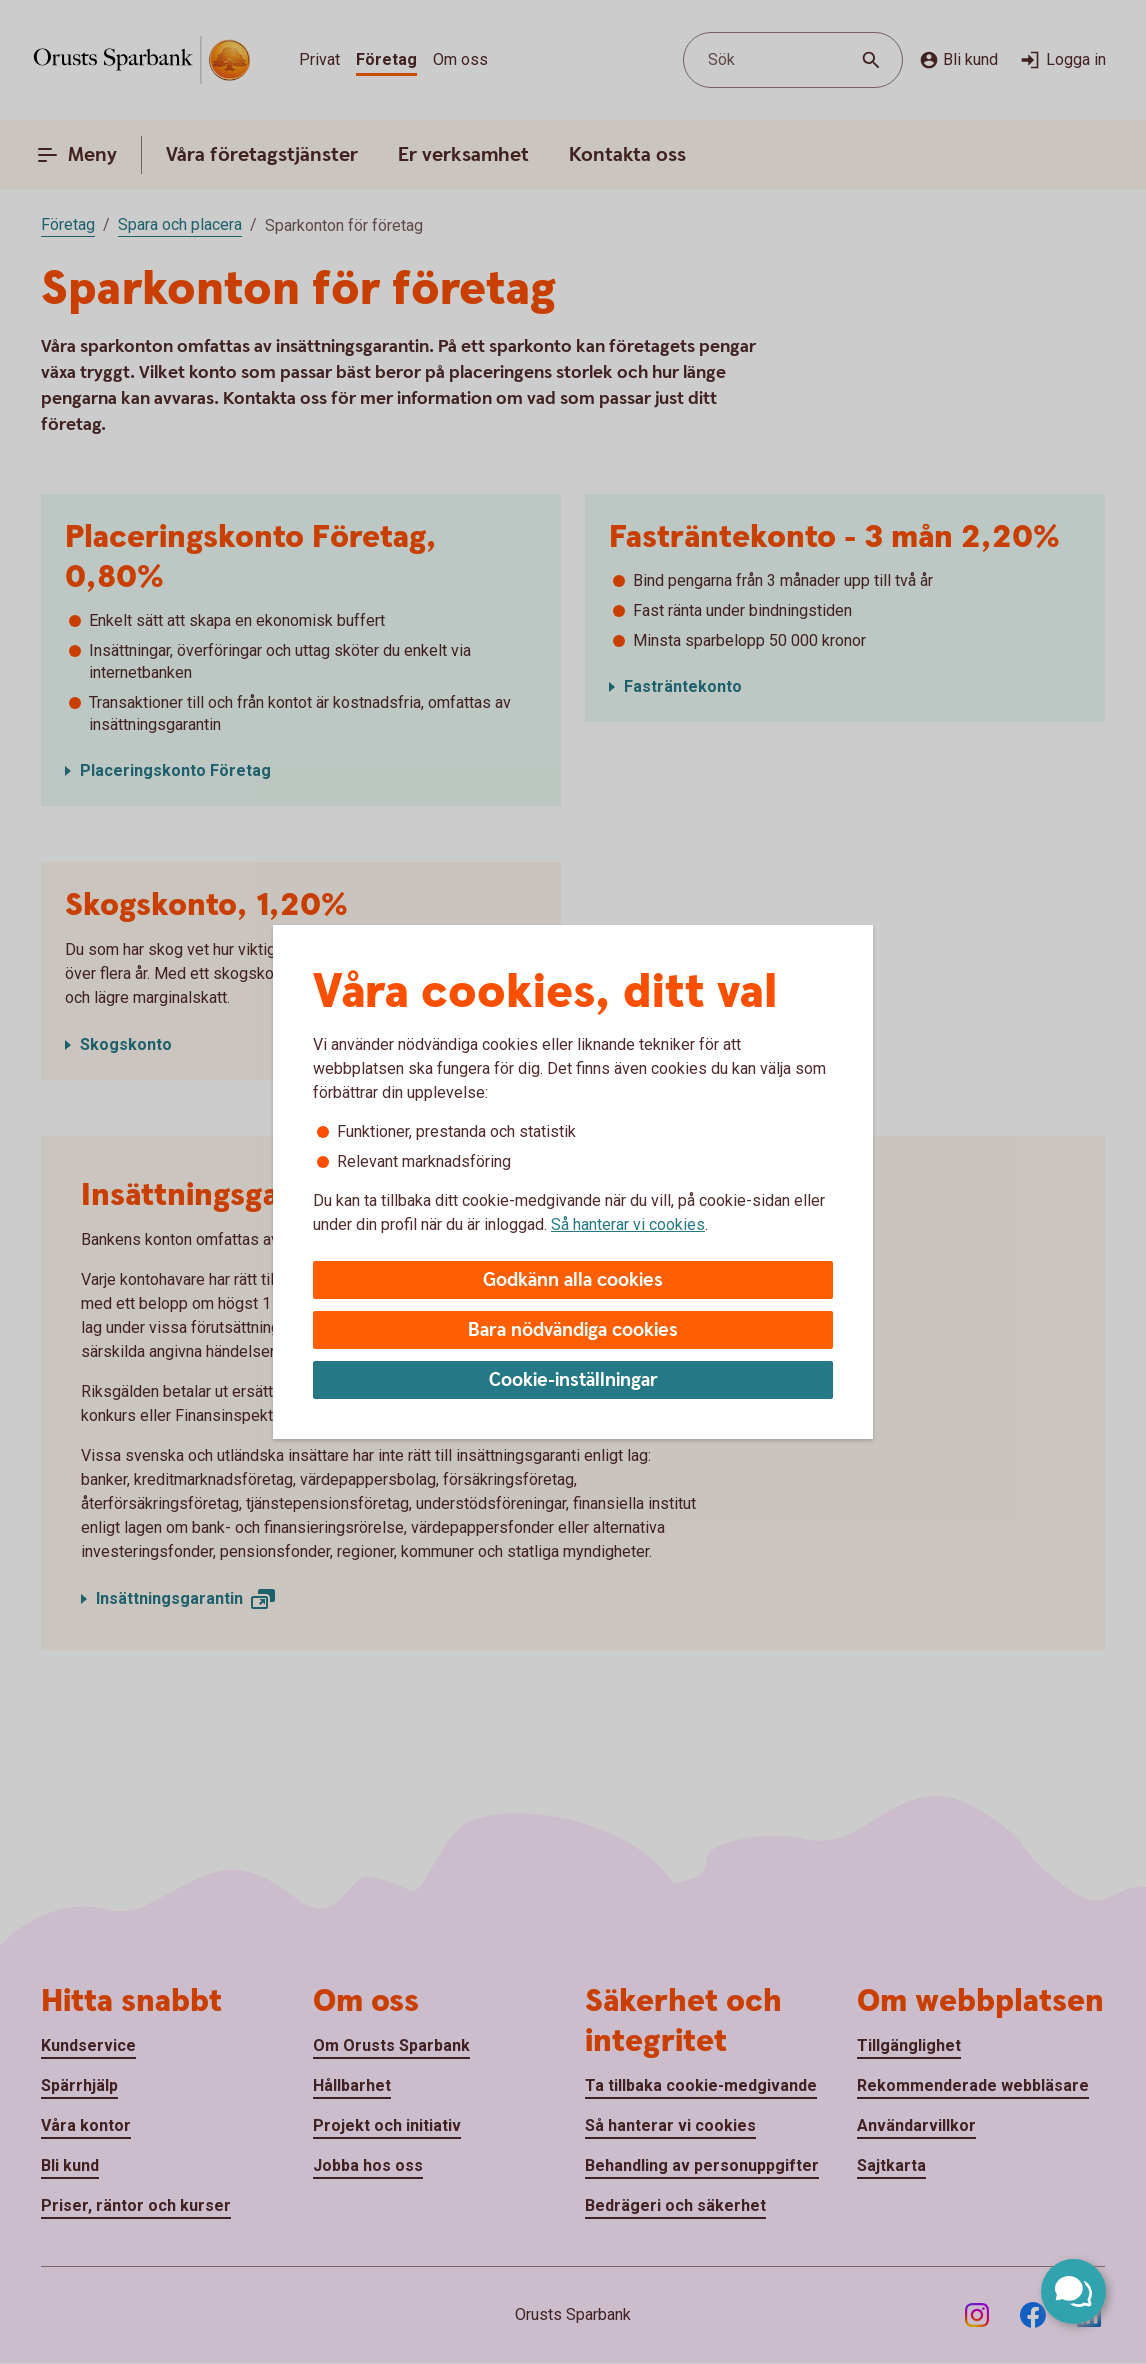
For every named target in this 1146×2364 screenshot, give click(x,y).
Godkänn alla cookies (573, 1280)
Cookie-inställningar (573, 1380)
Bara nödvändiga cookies (573, 1330)
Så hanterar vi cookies (628, 1224)
